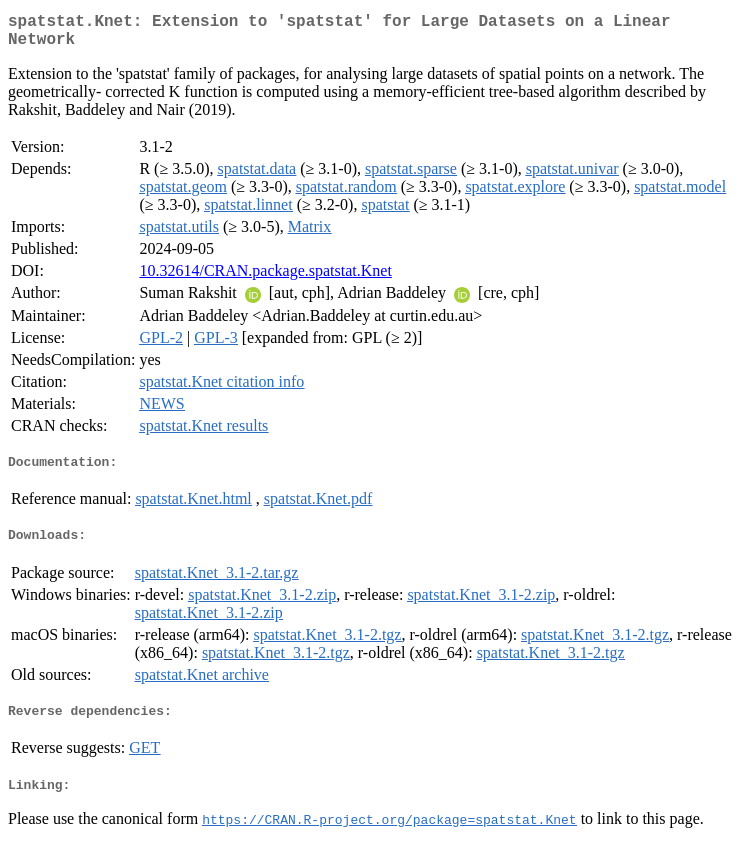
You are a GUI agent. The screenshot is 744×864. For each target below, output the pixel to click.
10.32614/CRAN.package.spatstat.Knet (265, 278)
